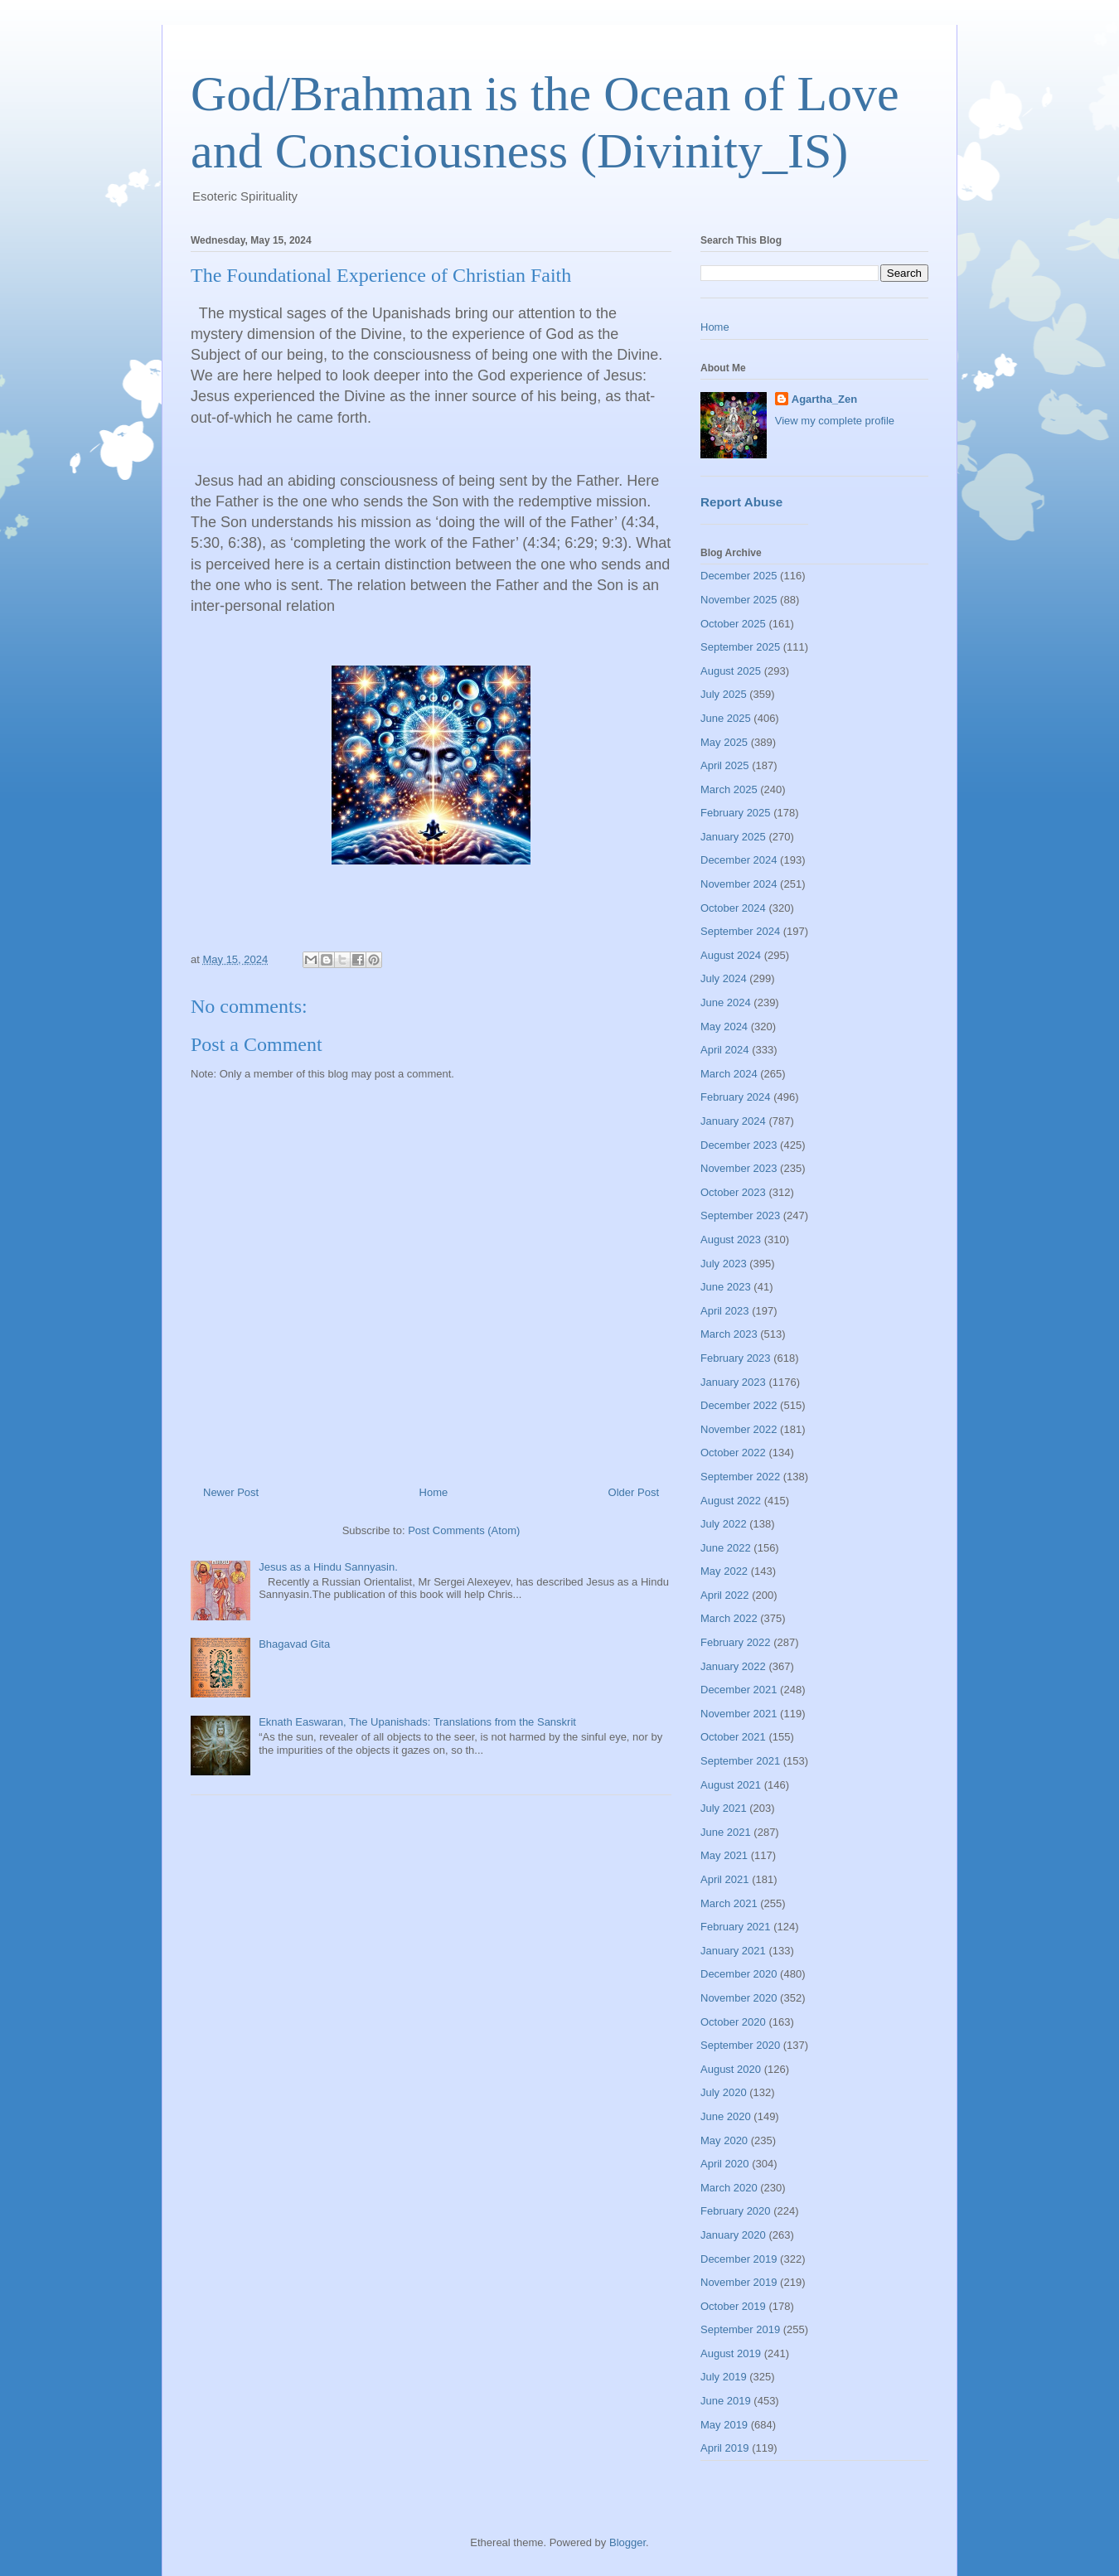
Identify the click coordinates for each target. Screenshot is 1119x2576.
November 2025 (738, 599)
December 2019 (738, 2259)
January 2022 (733, 1666)
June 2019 (725, 2400)
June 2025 (725, 718)
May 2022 (724, 1571)
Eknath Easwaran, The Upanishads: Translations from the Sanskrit (417, 1722)
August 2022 (730, 1500)
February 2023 (735, 1358)
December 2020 (738, 1974)
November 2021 (738, 1713)
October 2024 (733, 908)
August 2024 (730, 955)
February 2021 (735, 1926)
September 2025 (740, 647)
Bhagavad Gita (294, 1644)
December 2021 (738, 1689)
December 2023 (738, 1145)
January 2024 (733, 1121)
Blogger (627, 2542)
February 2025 (735, 812)
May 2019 (724, 2425)
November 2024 (738, 884)
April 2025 (724, 765)
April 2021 (724, 1879)
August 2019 (730, 2353)
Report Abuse (741, 502)
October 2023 (733, 1192)
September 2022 (740, 1476)
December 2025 (738, 575)
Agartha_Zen (824, 399)
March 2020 (729, 2187)
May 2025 (724, 742)
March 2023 (729, 1334)
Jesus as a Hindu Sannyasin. (328, 1567)
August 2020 (730, 2069)
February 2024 (735, 1097)
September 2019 (740, 2329)
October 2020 (733, 2022)
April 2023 (724, 1311)
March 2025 (729, 789)
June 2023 (725, 1287)
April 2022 (724, 1595)
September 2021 (740, 1761)
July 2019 (723, 2376)
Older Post (633, 1492)
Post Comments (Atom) (464, 1530)
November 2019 (738, 2282)
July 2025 (723, 694)
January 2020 (733, 2235)
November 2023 (738, 1168)
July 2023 (723, 1263)
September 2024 (740, 931)
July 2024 (723, 978)
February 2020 (735, 2211)
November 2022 (738, 1429)
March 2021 (729, 1903)
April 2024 (724, 1049)
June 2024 (725, 1002)
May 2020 (724, 2140)
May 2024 (724, 1026)
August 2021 (730, 1785)
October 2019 (733, 2306)
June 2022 (725, 1548)
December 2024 (738, 860)
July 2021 (723, 1808)
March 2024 (729, 1074)
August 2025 (730, 671)
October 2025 (733, 623)
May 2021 (724, 1855)
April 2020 (724, 2163)
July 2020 (723, 2092)
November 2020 (738, 1998)
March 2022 (729, 1618)
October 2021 (733, 1737)
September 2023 (740, 1215)
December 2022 (738, 1405)
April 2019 (724, 2448)
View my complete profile (834, 420)
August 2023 (730, 1239)
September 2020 (740, 2045)
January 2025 (733, 836)
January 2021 (733, 1950)
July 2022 (723, 1524)
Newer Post (231, 1492)
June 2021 (725, 1832)
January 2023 (733, 1382)
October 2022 (733, 1452)
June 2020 (725, 2116)
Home (433, 1492)
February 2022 (735, 1642)
